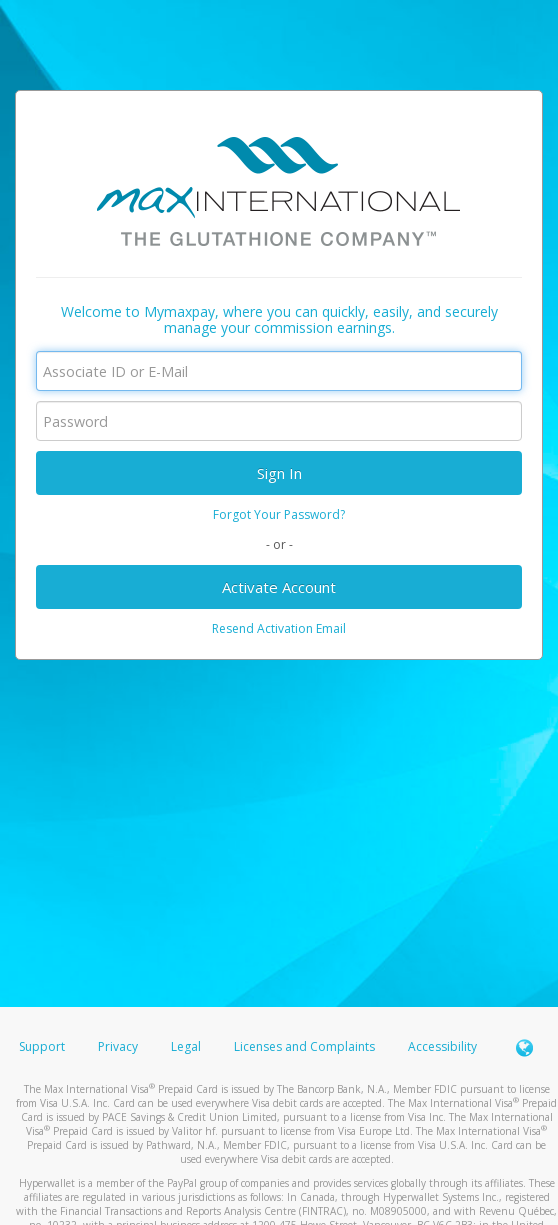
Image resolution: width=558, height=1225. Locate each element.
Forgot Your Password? (279, 514)
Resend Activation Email (279, 628)
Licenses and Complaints (306, 1046)
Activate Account (279, 587)
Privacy (118, 1046)
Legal (186, 1046)
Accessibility (442, 1046)
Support (42, 1046)
